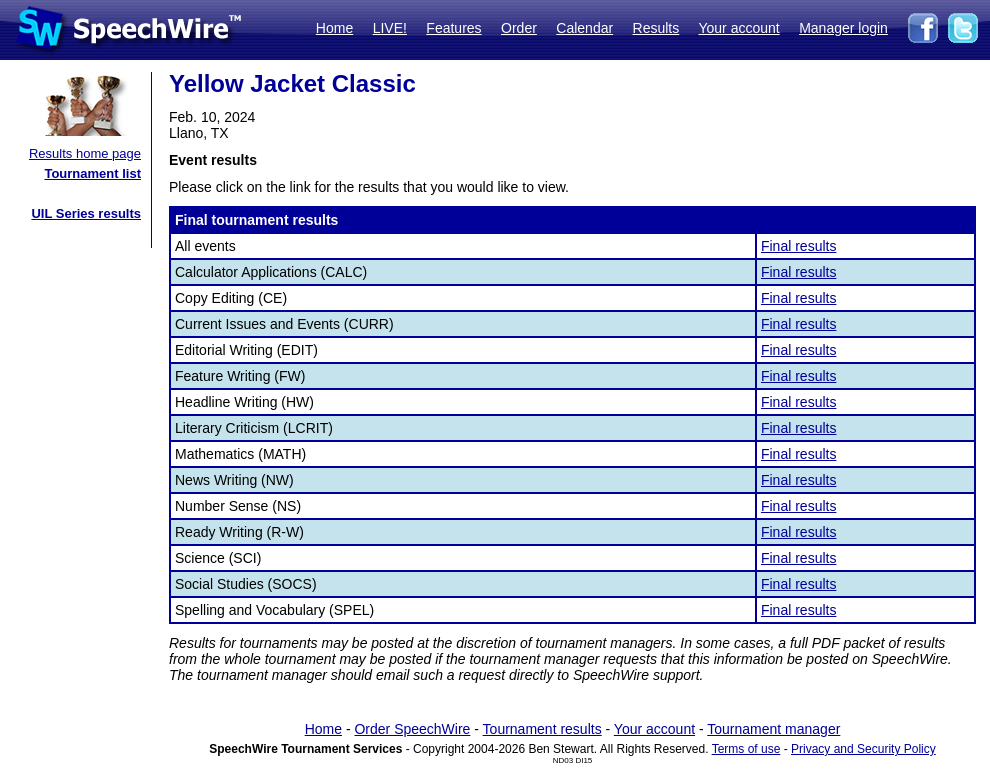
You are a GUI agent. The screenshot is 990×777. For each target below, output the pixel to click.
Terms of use (746, 749)
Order (519, 28)
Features (453, 28)
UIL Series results (86, 213)
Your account (738, 28)
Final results (798, 246)
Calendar (584, 28)
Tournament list (92, 173)
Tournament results (542, 729)
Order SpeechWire (412, 729)
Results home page (85, 153)
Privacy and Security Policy (863, 749)
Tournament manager (773, 729)
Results (656, 28)
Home (334, 28)
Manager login (843, 28)
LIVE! (390, 28)
